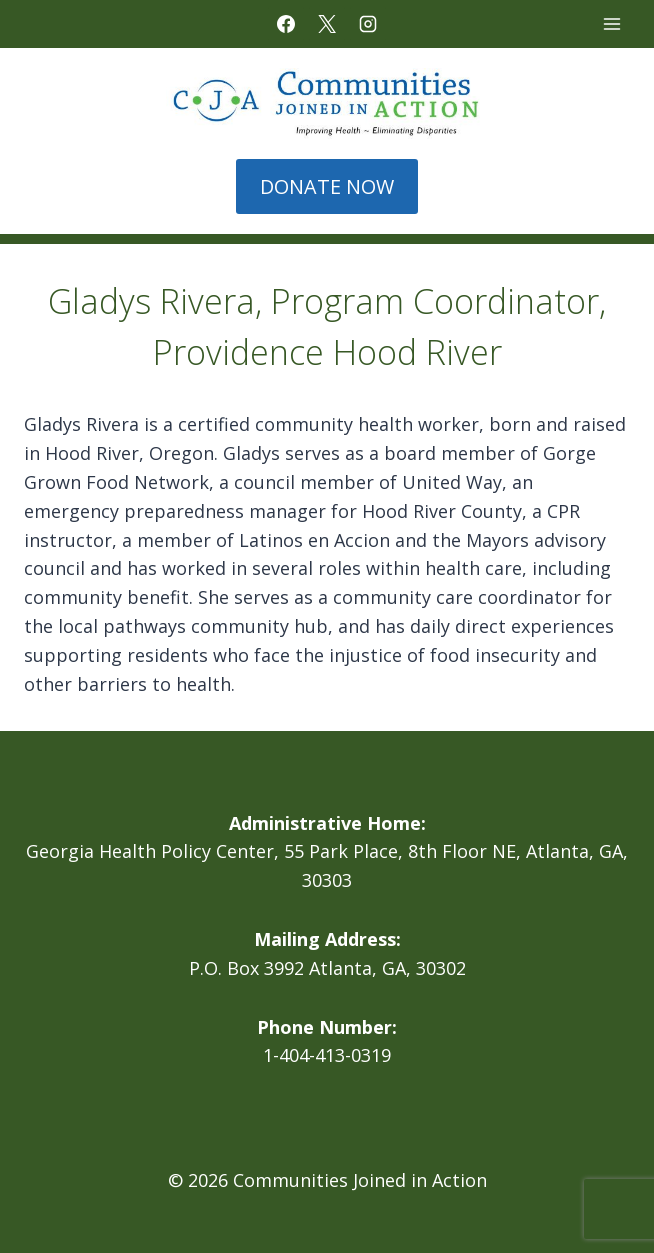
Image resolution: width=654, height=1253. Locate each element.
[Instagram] (368, 24)
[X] (327, 24)
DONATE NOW (327, 186)
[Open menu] (611, 23)
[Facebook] (286, 24)
